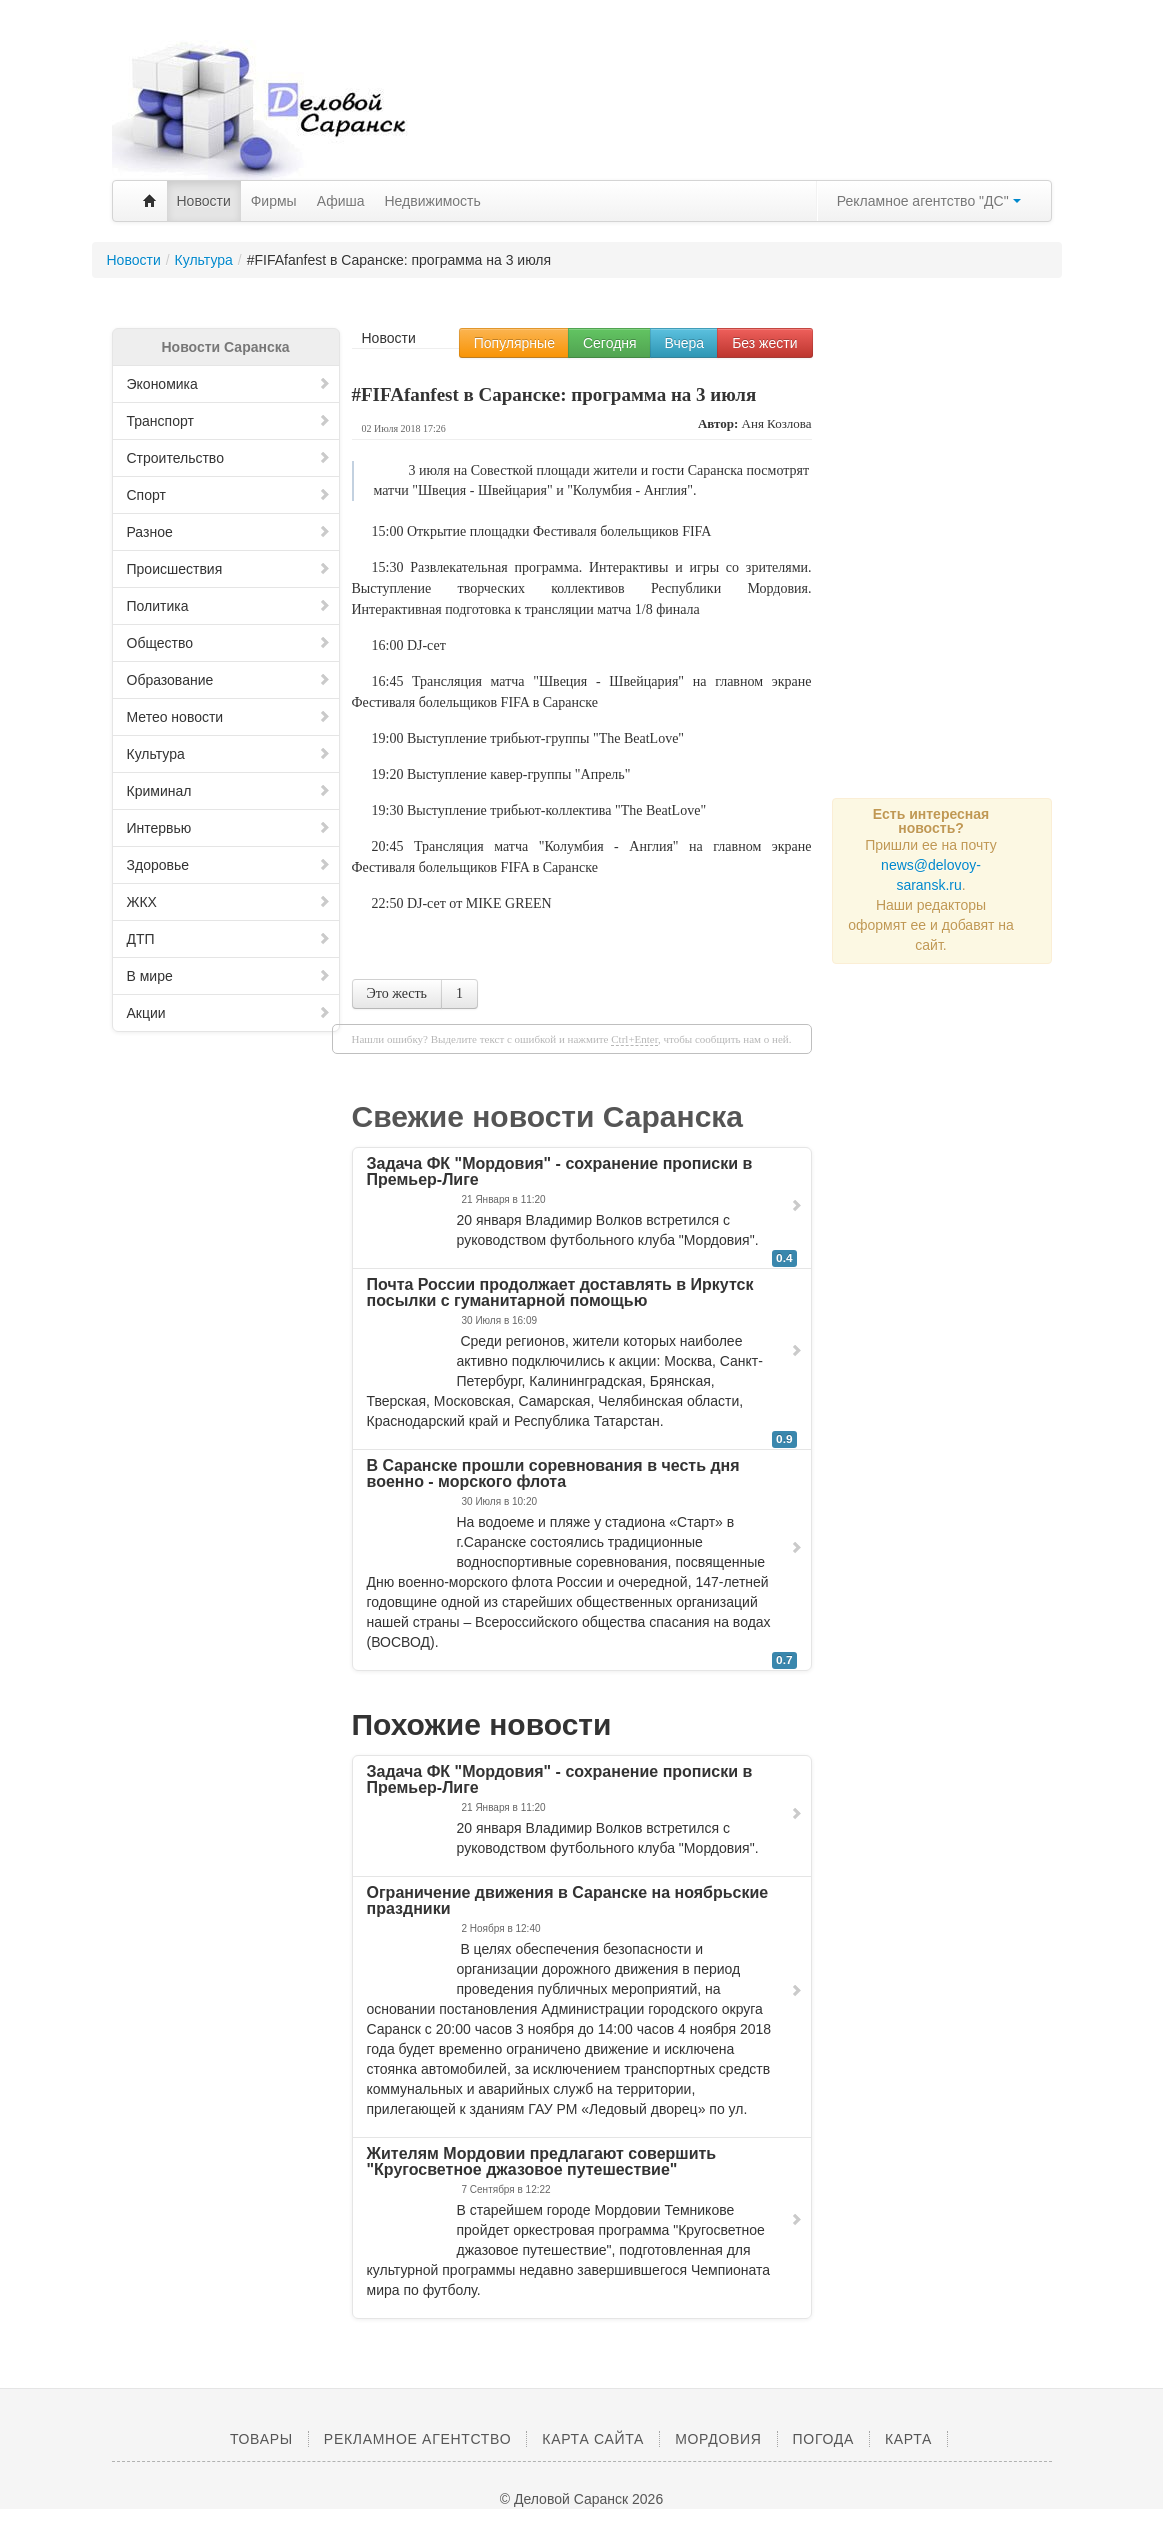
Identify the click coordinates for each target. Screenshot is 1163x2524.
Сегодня (610, 343)
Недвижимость (433, 201)
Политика (229, 606)
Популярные (514, 343)
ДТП (229, 939)
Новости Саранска (225, 347)
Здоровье (229, 865)
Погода (823, 2439)
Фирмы (274, 201)
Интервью (229, 828)
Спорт (229, 495)
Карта (908, 2439)
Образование (229, 680)
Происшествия (229, 569)
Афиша (341, 201)
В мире (229, 976)
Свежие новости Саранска (548, 1116)
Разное (229, 532)
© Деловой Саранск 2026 (581, 2499)
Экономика (229, 384)
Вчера (685, 343)
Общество (229, 643)
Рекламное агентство (417, 2439)
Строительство (229, 458)
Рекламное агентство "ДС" (929, 201)
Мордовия (718, 2439)
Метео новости (229, 717)
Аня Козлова (777, 423)
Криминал (229, 791)
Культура (229, 754)
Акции (229, 1013)
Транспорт (229, 421)
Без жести (764, 343)
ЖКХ (229, 902)
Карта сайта (593, 2439)
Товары (261, 2439)
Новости (204, 201)
